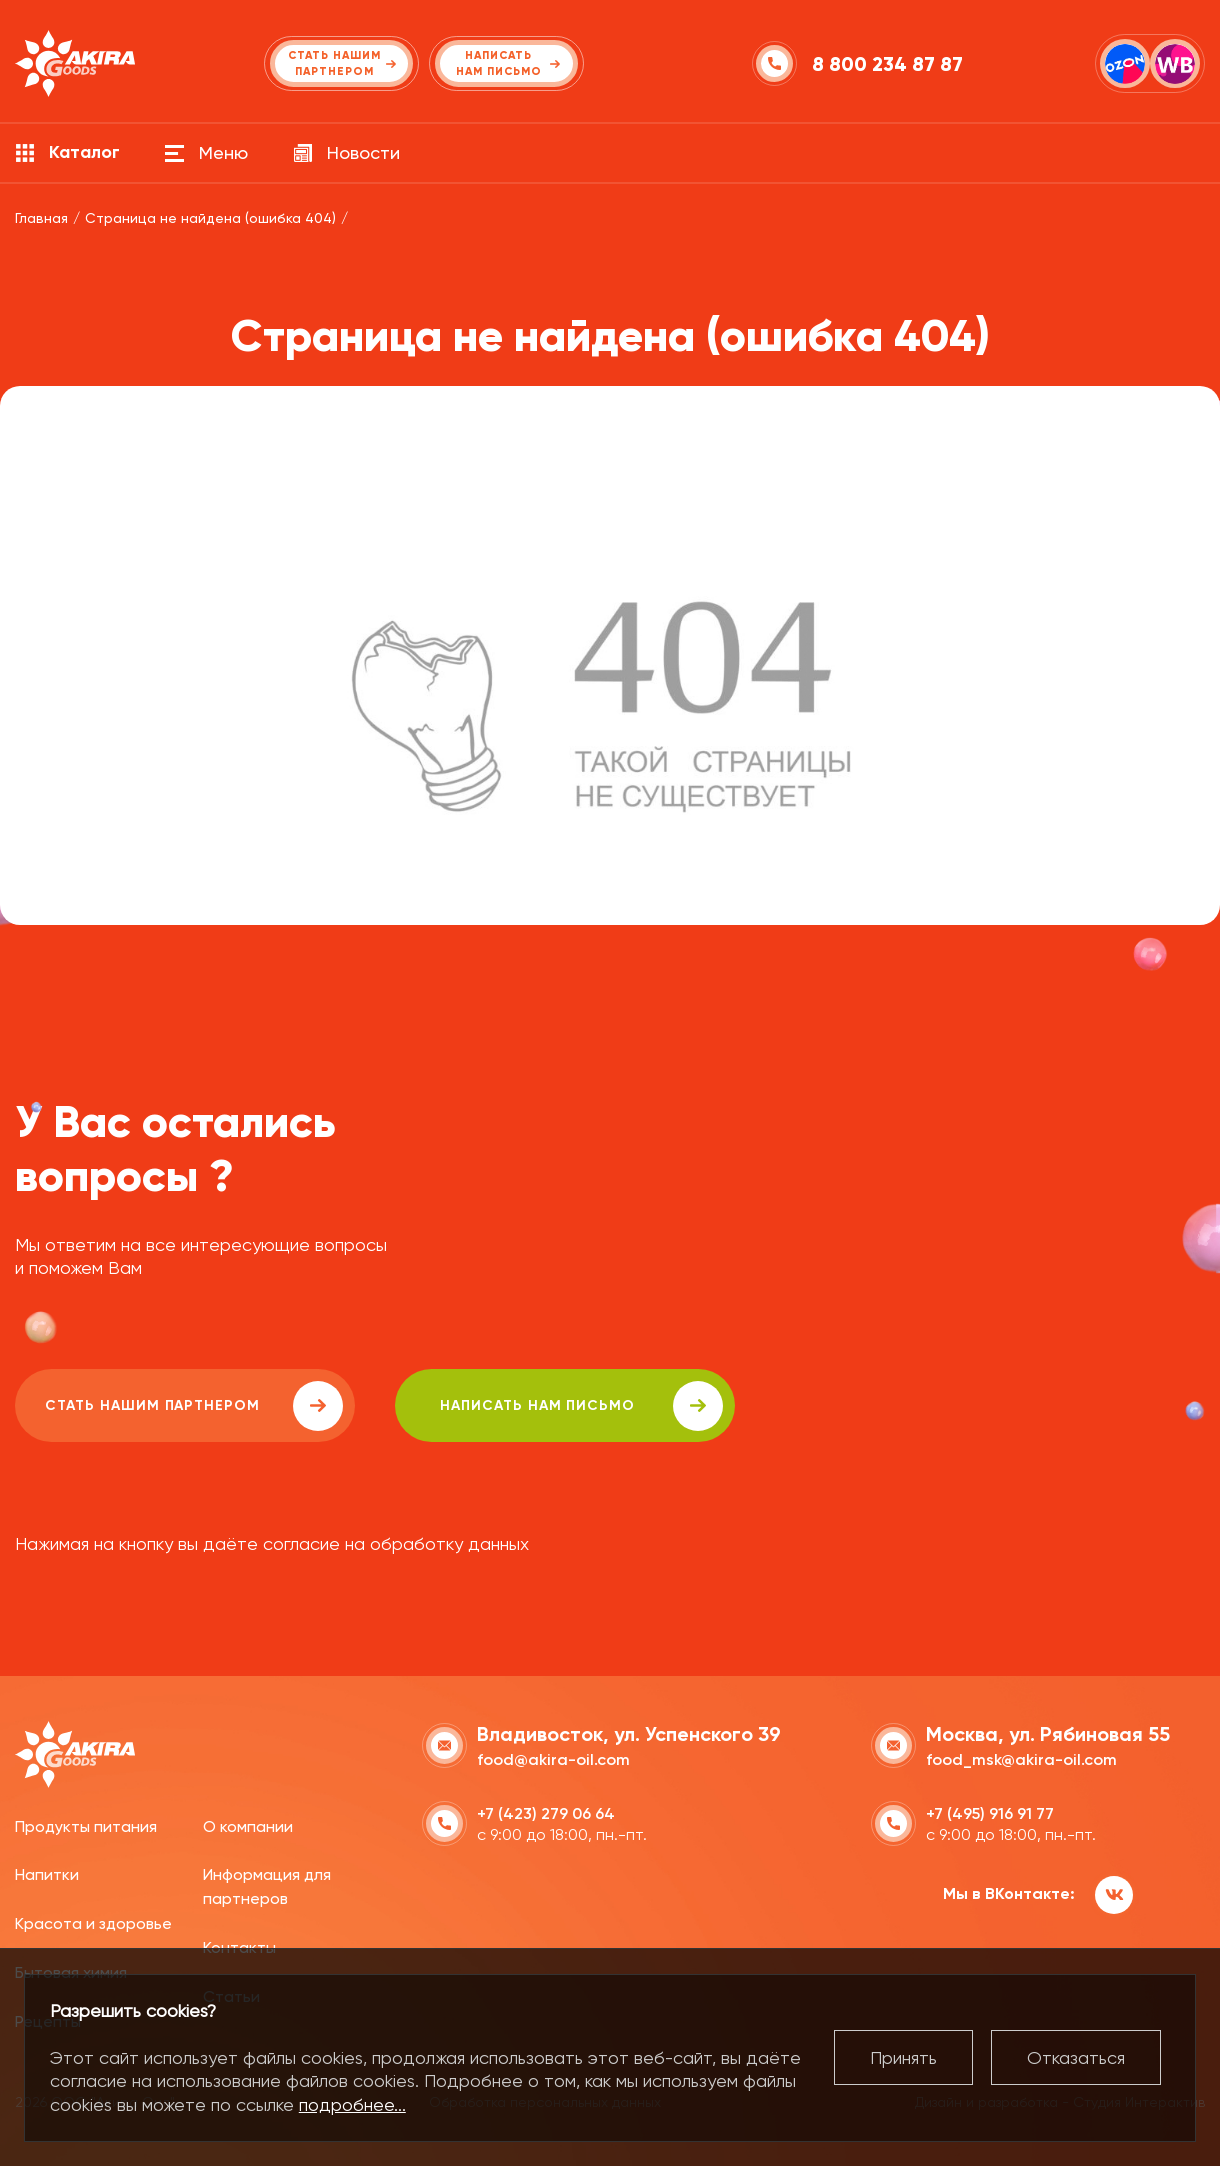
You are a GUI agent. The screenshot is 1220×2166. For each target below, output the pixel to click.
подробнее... (352, 2104)
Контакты (239, 1947)
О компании (248, 1826)
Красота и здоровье (93, 1923)
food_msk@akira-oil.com (1021, 1759)
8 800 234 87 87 (887, 64)
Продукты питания (86, 1826)
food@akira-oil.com (553, 1759)
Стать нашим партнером (194, 1406)
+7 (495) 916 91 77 (990, 1813)
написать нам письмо (581, 1406)
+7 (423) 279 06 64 (546, 1813)
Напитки (47, 1874)
